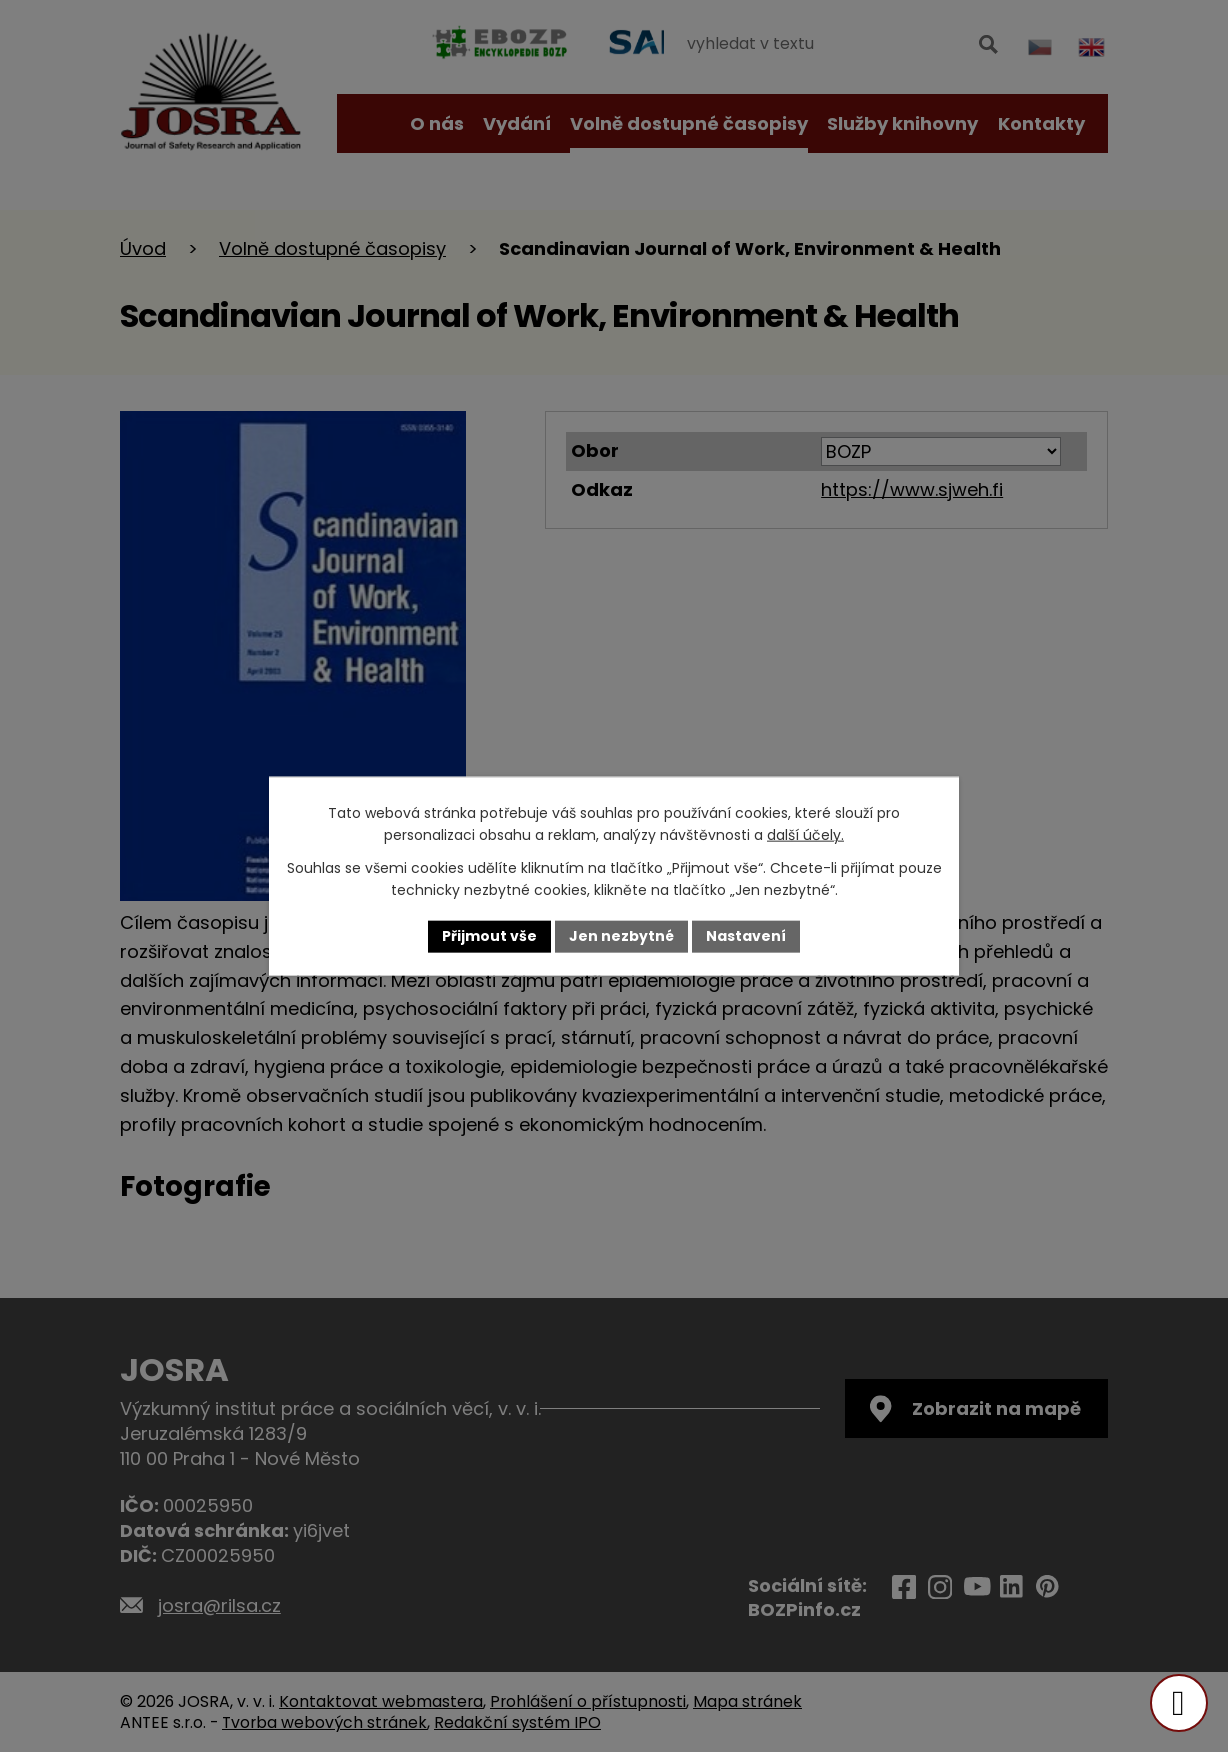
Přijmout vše (489, 936)
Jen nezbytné (621, 936)
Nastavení (746, 936)
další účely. (805, 835)
